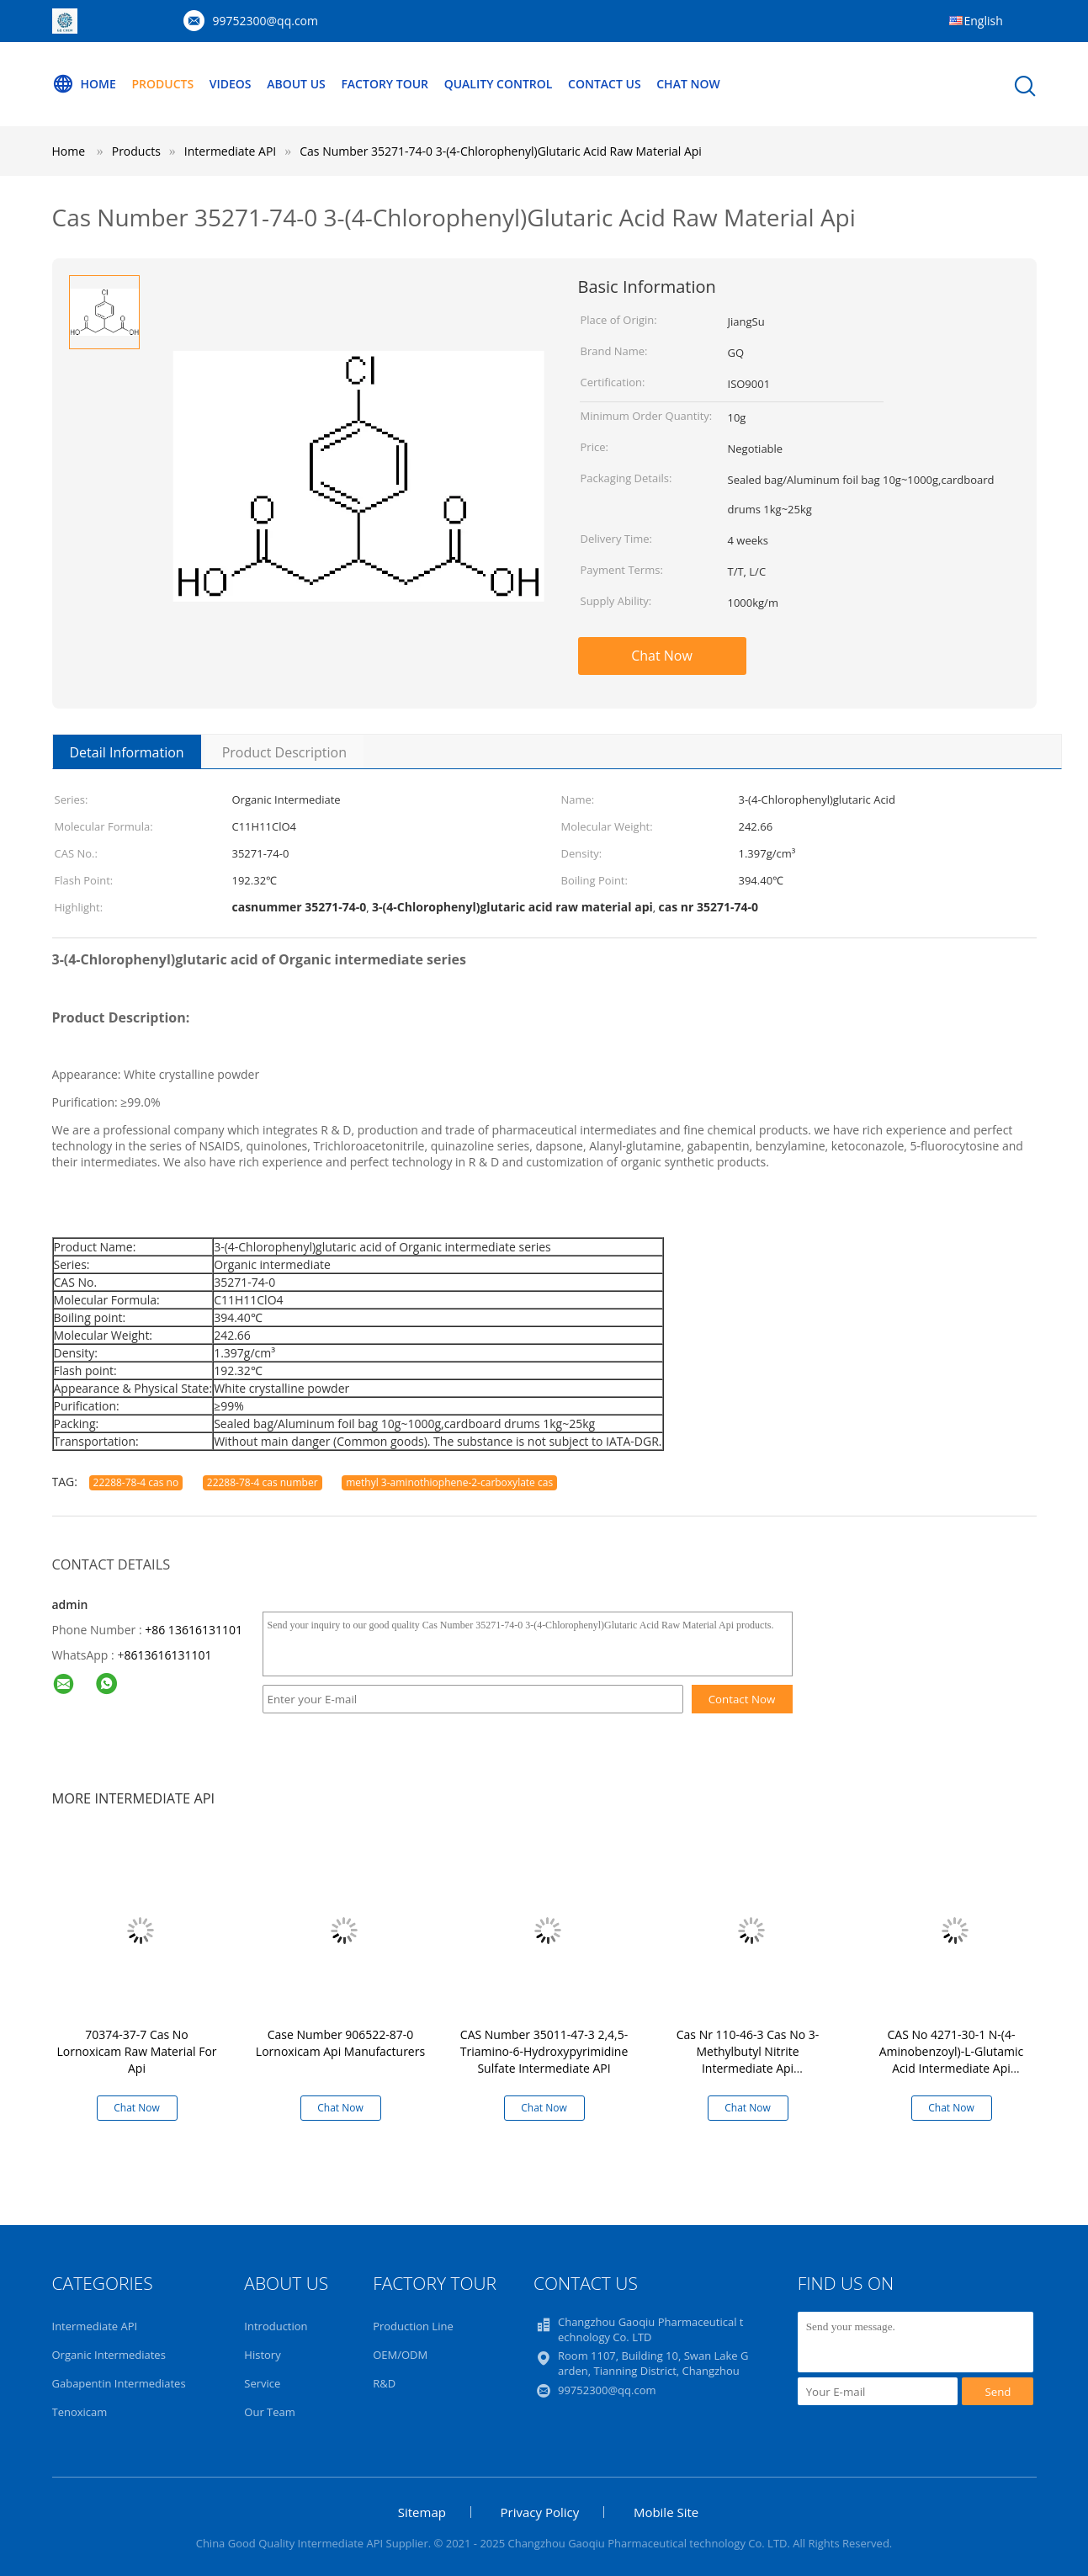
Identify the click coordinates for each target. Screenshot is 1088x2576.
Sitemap (422, 2512)
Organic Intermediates (109, 2354)
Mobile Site (666, 2512)
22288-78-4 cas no (136, 1482)
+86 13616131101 (193, 1630)
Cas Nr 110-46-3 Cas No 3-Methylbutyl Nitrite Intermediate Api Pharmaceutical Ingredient (748, 2059)
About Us (296, 84)
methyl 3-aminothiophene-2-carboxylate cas (449, 1482)
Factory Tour (384, 84)
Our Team (269, 2411)
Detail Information (127, 752)
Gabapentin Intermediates (119, 2383)
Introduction (275, 2326)
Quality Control (498, 84)
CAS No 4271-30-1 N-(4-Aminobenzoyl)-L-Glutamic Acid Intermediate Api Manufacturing (951, 2059)
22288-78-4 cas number (262, 1482)
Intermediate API (95, 2326)
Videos (231, 84)
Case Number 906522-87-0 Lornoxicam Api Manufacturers (340, 2042)
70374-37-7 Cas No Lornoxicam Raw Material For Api (136, 2051)
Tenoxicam (80, 2411)
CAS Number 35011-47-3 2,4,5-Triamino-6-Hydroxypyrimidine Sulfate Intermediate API (544, 2051)
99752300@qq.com (266, 21)
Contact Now (742, 1699)
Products (162, 84)
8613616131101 (167, 1655)
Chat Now (687, 84)
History (262, 2354)
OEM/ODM (400, 2354)
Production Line (413, 2326)
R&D (384, 2383)
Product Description (284, 752)
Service (262, 2383)
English (983, 21)
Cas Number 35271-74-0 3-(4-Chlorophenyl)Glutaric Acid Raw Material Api (501, 151)
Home (84, 84)
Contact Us (604, 84)
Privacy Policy (540, 2512)
